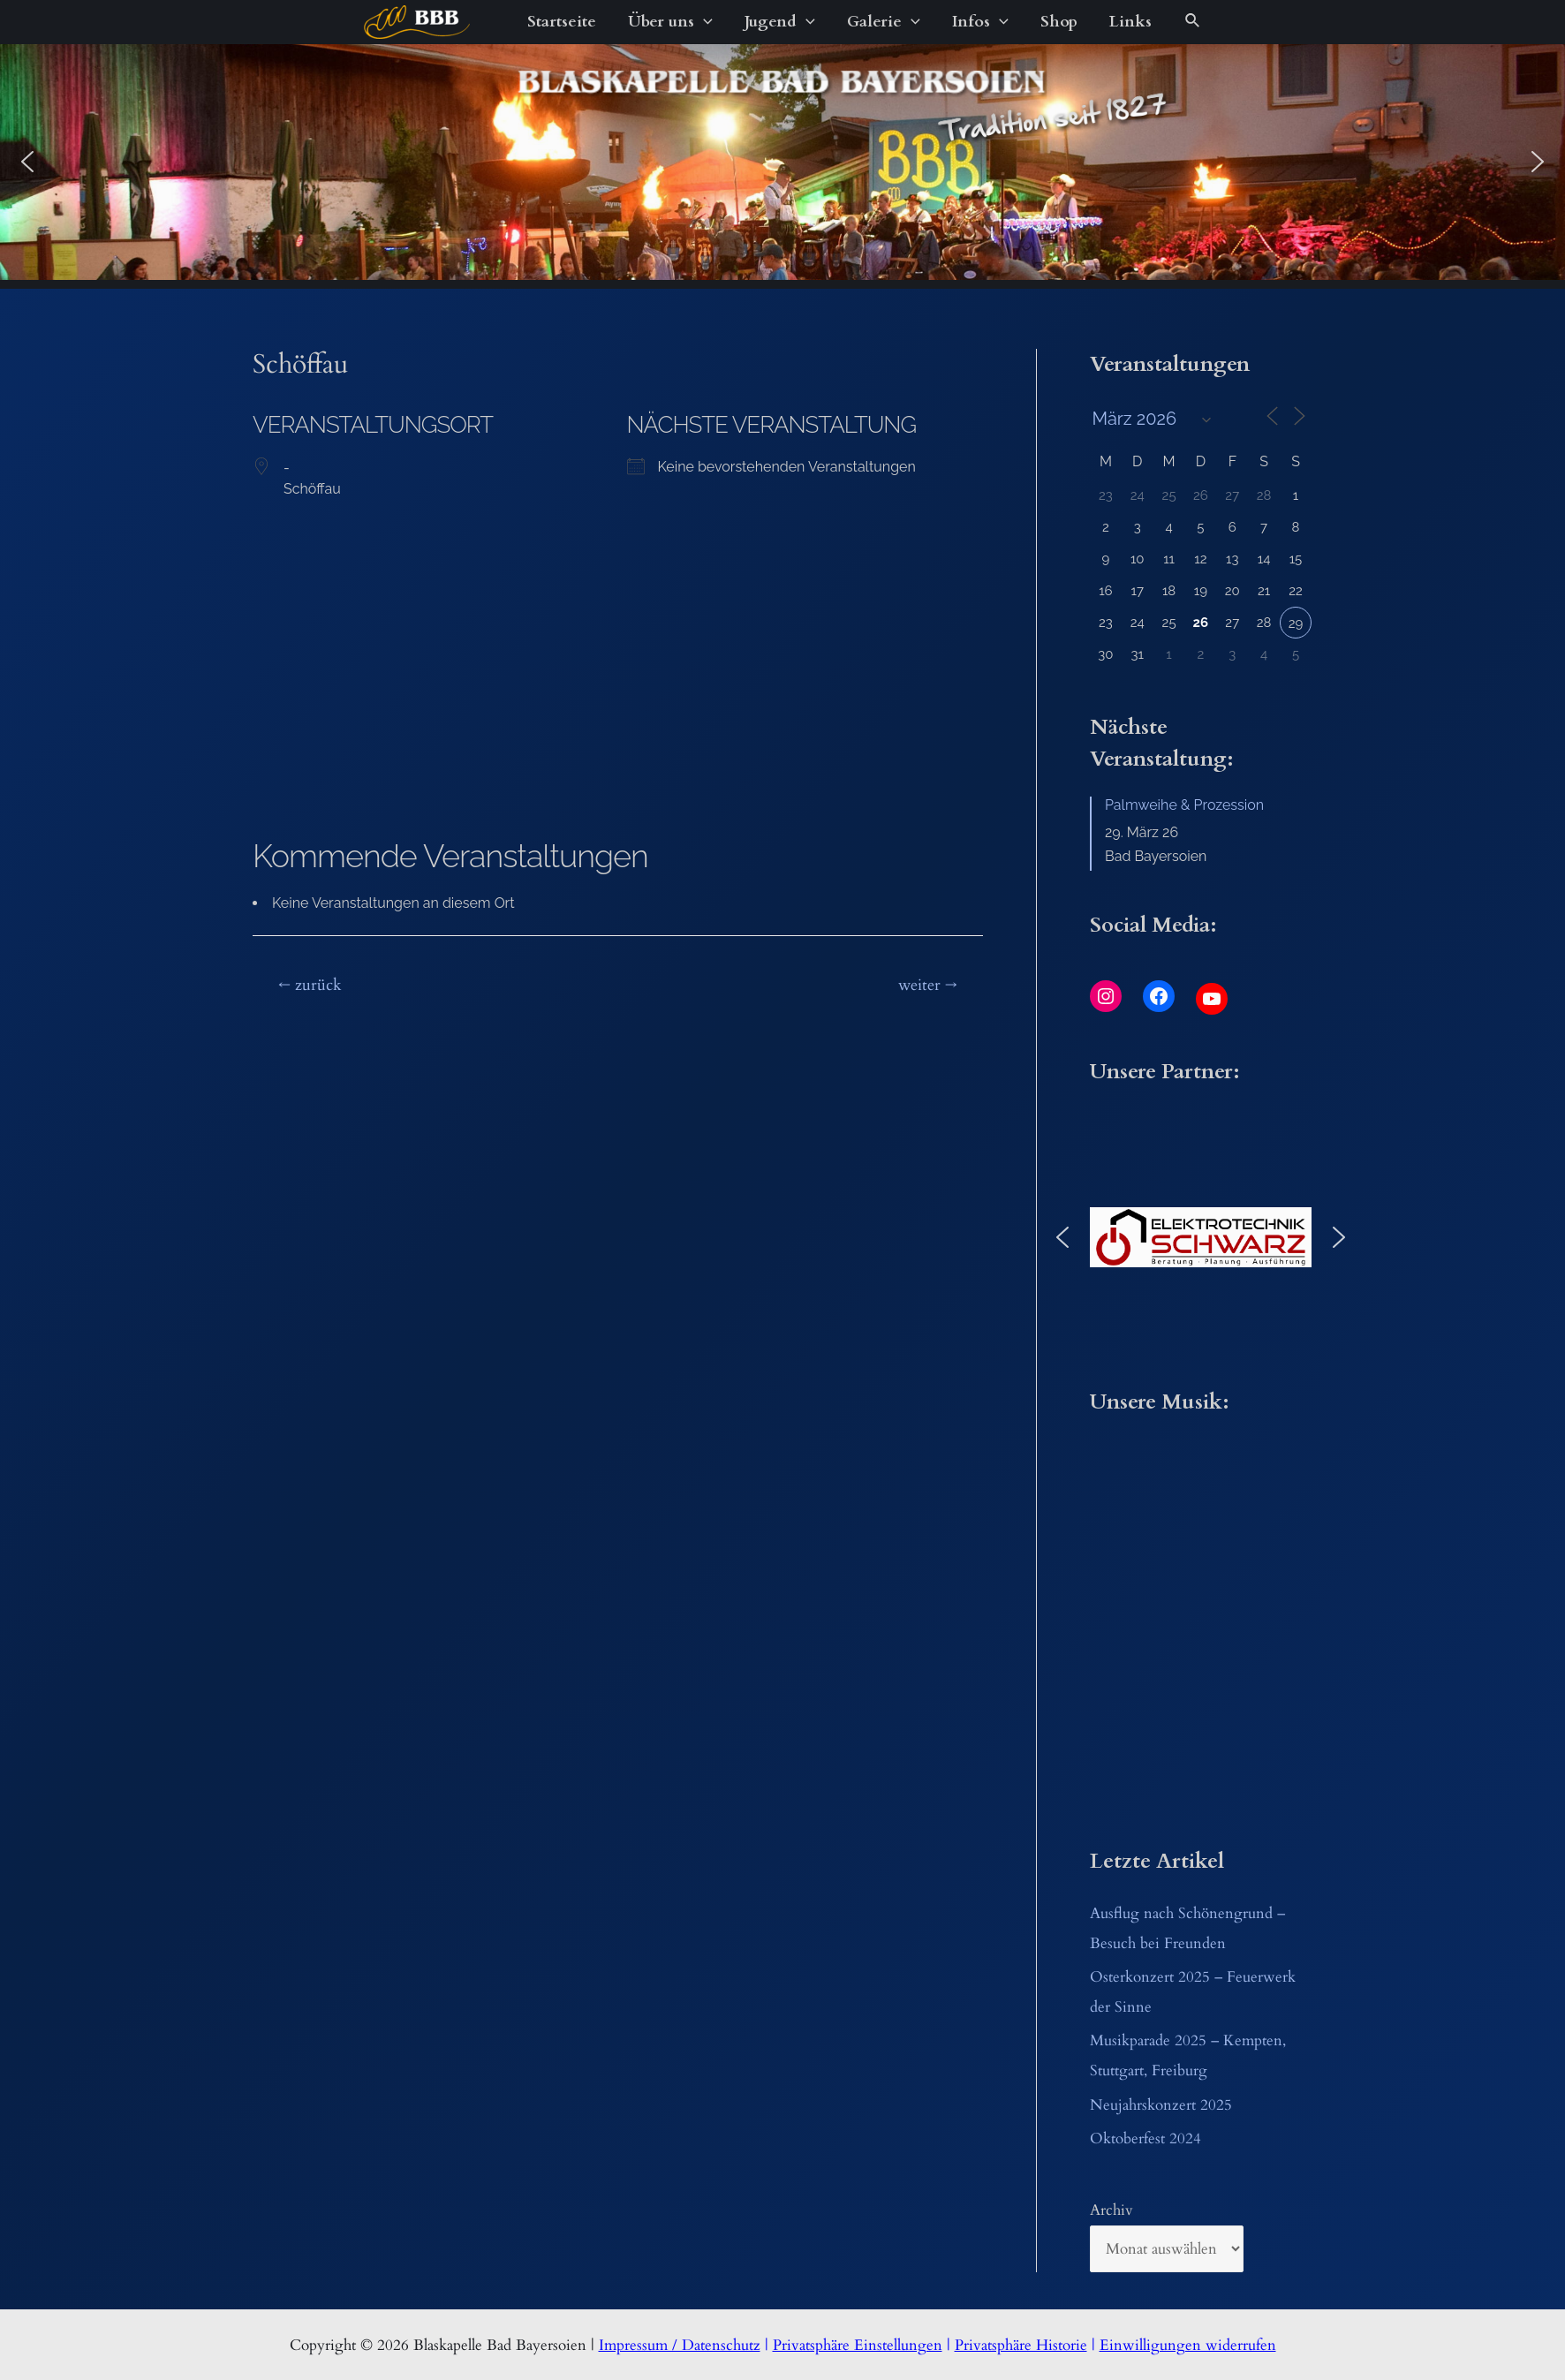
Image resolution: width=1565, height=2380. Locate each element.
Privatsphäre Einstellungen (857, 2345)
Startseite (561, 22)
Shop (1058, 22)
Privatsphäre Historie (1021, 2345)
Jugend (780, 22)
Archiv (1111, 2210)
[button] (27, 161)
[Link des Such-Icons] (1193, 22)
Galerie (883, 22)
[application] (703, 22)
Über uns (670, 22)
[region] (782, 162)
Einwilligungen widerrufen (1188, 2345)
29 (1296, 623)
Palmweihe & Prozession (1184, 805)
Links (1130, 22)
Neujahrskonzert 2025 (1161, 2105)
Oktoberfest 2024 (1145, 2138)
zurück (310, 985)
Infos (980, 22)
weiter (927, 985)
